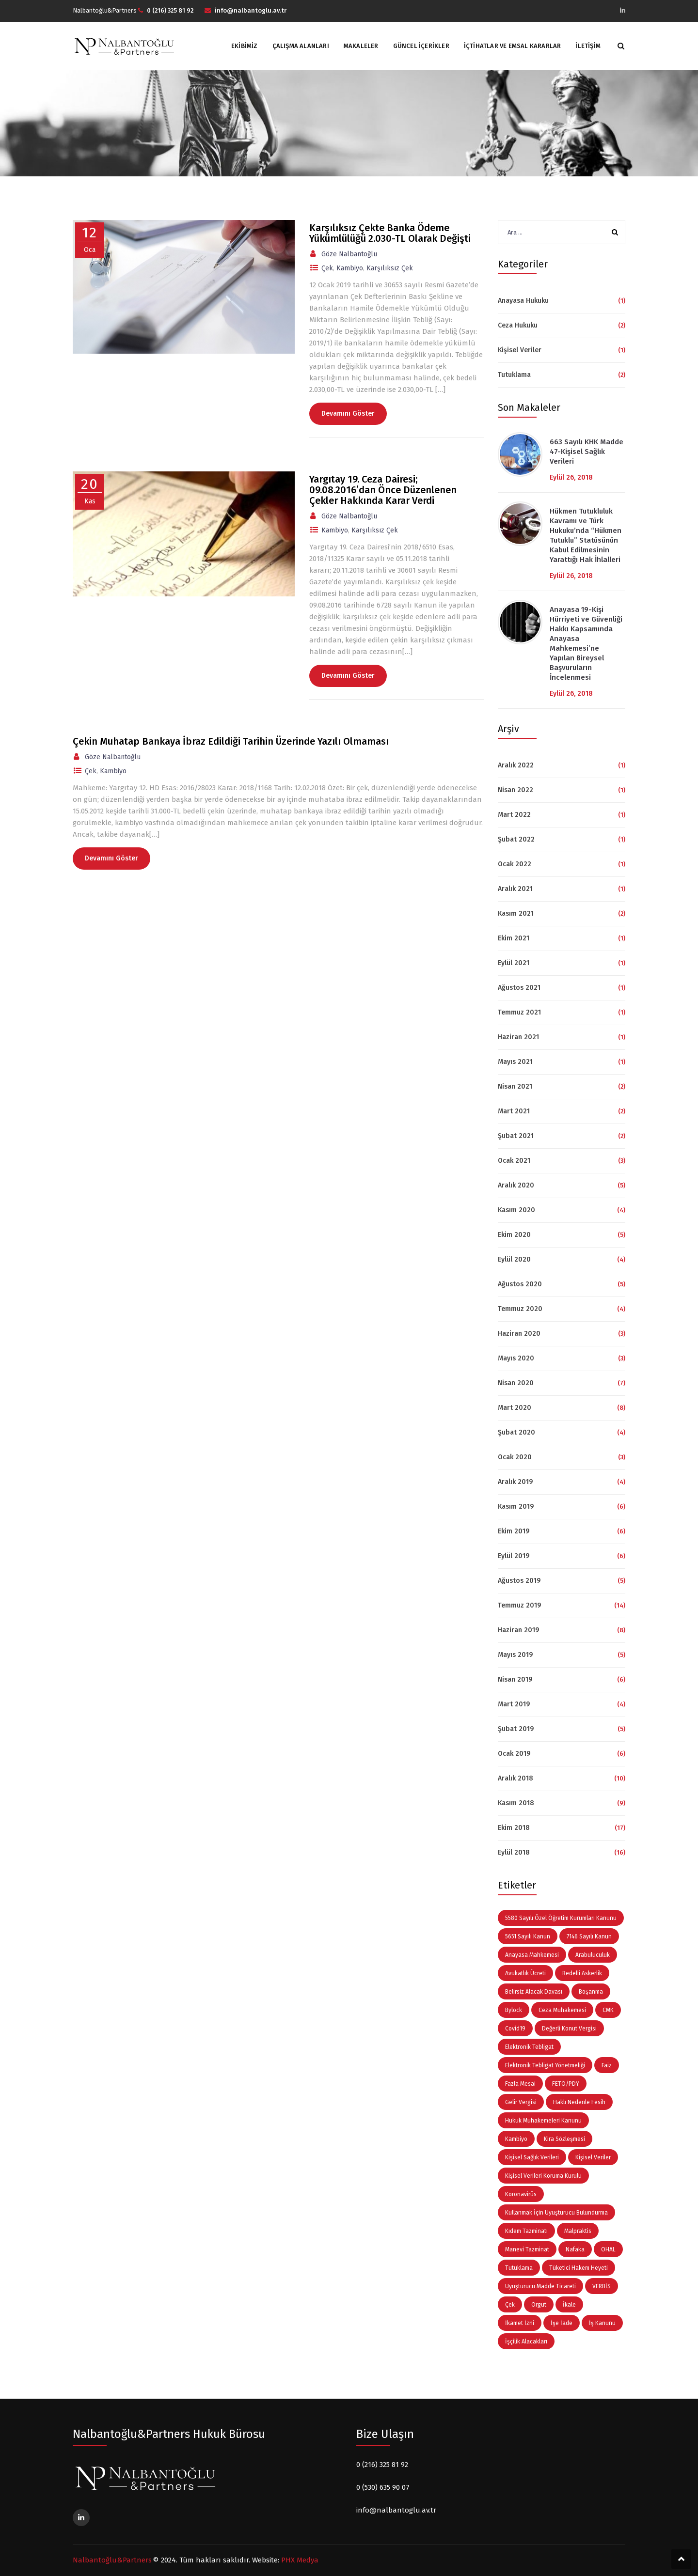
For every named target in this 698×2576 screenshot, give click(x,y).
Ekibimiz (244, 45)
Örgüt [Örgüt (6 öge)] (538, 2304)
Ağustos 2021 (519, 988)
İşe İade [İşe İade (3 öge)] (561, 2323)
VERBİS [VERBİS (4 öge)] (601, 2286)
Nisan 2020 (516, 1383)
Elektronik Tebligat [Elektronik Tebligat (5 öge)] (529, 2047)
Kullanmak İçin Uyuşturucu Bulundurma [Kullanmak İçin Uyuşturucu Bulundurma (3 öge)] (556, 2212)
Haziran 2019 (518, 1630)
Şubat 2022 (516, 839)
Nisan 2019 (515, 1679)
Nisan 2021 (515, 1086)
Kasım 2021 (516, 913)
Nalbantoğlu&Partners (112, 2560)
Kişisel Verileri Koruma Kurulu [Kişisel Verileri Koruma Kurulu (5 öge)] (543, 2175)
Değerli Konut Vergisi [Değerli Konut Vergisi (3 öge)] (569, 2028)
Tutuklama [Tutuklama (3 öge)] (519, 2267)
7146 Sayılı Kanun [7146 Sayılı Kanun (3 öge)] (589, 1936)
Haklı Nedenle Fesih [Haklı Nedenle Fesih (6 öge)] (579, 2102)
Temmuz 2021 (519, 1012)
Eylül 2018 (514, 1852)
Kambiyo (349, 268)
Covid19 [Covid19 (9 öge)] (515, 2028)
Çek (327, 268)
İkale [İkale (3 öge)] (569, 2304)
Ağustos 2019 (519, 1581)
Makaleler (361, 45)
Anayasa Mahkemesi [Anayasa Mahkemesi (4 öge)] (532, 1955)
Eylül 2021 (513, 963)
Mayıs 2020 (516, 1358)
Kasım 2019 (516, 1506)
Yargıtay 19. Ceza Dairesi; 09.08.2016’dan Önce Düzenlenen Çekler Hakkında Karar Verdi (383, 489)
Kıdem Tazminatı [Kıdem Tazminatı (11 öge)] (526, 2231)
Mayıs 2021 (515, 1062)
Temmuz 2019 (519, 1605)
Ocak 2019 (514, 1753)
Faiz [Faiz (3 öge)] (607, 2065)
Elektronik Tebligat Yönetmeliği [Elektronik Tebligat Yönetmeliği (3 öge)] (545, 2065)
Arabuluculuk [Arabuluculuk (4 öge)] (592, 1955)
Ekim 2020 (514, 1235)
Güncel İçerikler (421, 45)
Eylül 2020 (514, 1259)
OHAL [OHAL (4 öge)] (608, 2249)
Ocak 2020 (515, 1457)
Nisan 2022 (515, 790)
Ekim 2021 (513, 938)
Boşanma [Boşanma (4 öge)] (591, 1991)
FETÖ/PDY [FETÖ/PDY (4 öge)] (565, 2083)
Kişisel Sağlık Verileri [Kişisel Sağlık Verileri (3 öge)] (532, 2157)
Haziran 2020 (519, 1333)
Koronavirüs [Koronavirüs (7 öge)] (521, 2194)
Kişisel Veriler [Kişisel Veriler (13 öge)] (593, 2157)
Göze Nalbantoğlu (349, 254)
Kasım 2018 (516, 1803)
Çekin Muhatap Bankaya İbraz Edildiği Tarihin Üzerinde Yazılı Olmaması (231, 741)
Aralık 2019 (515, 1482)
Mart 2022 (514, 815)
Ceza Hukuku (518, 325)
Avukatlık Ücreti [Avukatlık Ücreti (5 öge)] (525, 1973)
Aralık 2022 (516, 765)
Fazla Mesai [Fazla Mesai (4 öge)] (520, 2083)
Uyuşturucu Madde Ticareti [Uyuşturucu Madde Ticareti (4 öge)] (540, 2286)
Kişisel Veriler (519, 350)
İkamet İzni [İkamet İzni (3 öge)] (519, 2323)
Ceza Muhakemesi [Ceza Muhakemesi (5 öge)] (562, 2010)
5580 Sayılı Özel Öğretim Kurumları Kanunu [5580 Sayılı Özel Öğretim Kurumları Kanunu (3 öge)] (561, 1918)
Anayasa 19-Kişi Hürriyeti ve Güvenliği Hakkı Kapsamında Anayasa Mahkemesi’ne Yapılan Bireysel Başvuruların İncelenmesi (586, 643)
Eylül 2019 (513, 1556)
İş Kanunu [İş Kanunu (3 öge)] (602, 2323)
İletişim (588, 45)
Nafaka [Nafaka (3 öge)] (575, 2249)
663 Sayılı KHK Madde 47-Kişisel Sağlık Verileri (586, 451)
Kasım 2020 (516, 1210)
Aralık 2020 (516, 1185)
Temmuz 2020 (520, 1309)
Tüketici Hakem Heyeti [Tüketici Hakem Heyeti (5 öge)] (578, 2267)
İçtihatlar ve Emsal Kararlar (512, 45)
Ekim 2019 (513, 1531)
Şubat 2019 (516, 1729)
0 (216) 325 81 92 (382, 2464)
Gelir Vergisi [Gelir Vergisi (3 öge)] (521, 2102)
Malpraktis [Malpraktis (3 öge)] (577, 2231)
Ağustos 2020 (520, 1284)
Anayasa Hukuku (523, 301)
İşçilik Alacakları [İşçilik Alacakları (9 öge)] (526, 2341)
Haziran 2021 (518, 1037)
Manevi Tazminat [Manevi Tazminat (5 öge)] (527, 2249)
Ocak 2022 (514, 864)
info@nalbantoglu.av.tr (396, 2510)
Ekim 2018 (514, 1828)
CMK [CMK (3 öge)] (608, 2010)
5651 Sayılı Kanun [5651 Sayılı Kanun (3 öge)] (527, 1936)
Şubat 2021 (516, 1136)
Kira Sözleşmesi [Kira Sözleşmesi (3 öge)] (564, 2139)
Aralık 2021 (515, 889)
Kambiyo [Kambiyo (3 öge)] (516, 2139)
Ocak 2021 (514, 1160)
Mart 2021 (514, 1111)
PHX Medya (299, 2560)
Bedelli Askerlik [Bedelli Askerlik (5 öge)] (582, 1973)
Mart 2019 (514, 1704)
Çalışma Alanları (300, 45)
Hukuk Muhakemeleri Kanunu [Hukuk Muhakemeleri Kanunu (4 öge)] (543, 2120)
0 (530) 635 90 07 (383, 2487)
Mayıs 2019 (515, 1655)
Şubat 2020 (516, 1432)
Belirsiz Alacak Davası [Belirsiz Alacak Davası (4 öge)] (533, 1991)
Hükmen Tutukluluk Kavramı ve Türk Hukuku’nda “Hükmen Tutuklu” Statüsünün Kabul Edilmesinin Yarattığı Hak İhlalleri (585, 535)
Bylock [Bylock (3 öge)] (513, 2010)
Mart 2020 (514, 1408)
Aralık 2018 (515, 1778)
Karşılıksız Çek (389, 268)
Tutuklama (514, 375)
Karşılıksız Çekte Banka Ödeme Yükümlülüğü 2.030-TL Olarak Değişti (390, 233)
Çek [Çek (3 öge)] (510, 2304)
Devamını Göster (348, 413)
